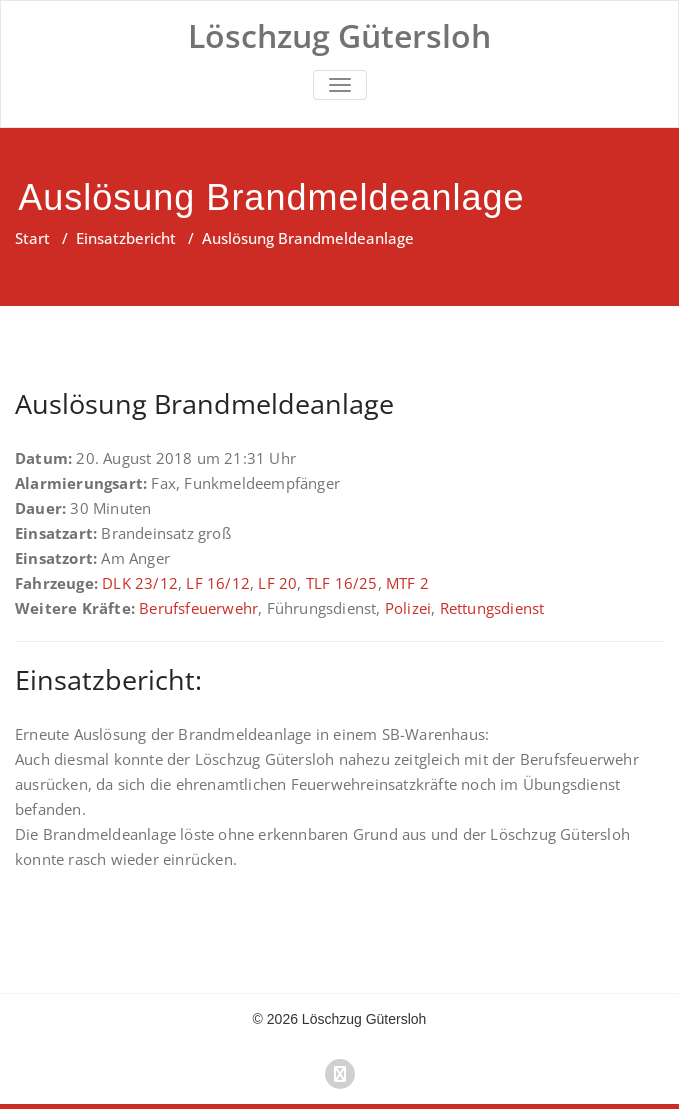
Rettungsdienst (492, 608)
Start (32, 238)
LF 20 (277, 583)
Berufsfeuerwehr (198, 608)
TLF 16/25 (342, 583)
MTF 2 (407, 583)
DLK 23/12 (140, 583)
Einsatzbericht (126, 238)
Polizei (408, 608)
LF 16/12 (218, 583)
